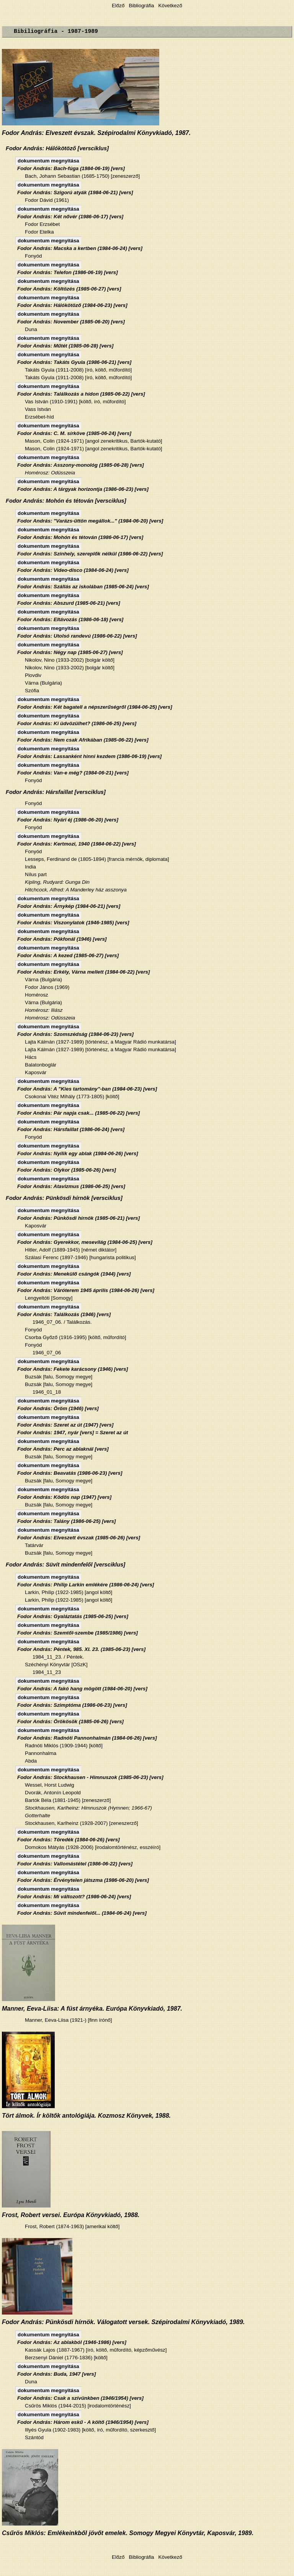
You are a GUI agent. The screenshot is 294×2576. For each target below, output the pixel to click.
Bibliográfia (141, 5)
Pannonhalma (40, 1753)
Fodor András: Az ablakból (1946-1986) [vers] (71, 2342)
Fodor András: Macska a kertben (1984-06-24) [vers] (79, 248)
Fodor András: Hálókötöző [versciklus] (57, 148)
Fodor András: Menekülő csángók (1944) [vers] (74, 1274)
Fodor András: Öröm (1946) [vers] (58, 1408)
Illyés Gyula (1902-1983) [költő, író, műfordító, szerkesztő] (90, 2430)
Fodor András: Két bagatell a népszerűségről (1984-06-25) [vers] (94, 707)
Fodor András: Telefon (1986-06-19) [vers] (67, 272)
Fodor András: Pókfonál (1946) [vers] (62, 939)
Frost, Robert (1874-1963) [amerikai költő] (72, 2226)
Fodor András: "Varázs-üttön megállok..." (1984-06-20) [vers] (90, 521)
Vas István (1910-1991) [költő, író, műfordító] (75, 401)
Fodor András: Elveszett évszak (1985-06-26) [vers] (78, 1537)
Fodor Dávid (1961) (47, 200)
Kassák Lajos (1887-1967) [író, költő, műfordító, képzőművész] (96, 2350)
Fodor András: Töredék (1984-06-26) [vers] (68, 1839)
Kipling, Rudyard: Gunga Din (57, 882)
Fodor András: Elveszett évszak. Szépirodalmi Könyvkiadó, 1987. (96, 133)
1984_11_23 (47, 1672)
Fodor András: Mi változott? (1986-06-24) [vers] (74, 1896)
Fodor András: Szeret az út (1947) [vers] (65, 1425)
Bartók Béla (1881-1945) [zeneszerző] (68, 1800)
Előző (119, 5)
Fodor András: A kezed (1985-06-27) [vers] (68, 955)
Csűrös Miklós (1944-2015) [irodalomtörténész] (78, 2406)
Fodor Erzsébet (42, 224)
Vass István (38, 409)
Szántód (34, 2437)
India (30, 867)
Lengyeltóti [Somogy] (48, 1298)
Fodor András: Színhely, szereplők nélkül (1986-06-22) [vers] (90, 554)
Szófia (32, 690)
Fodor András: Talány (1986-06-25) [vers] (66, 1521)
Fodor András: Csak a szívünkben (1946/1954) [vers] (80, 2398)
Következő (169, 5)
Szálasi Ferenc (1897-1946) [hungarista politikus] (80, 1257)
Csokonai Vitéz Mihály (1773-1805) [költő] (72, 1096)
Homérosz (36, 995)
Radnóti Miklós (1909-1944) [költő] (64, 1745)
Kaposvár (35, 1072)
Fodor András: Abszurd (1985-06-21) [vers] (68, 603)
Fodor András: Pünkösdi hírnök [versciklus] (64, 1198)
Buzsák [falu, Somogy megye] (58, 1377)
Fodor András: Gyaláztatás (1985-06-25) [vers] (72, 1616)
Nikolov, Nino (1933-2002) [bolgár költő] (69, 660)
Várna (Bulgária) (43, 683)
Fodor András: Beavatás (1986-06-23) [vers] (69, 1473)
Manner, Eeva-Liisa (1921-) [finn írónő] (68, 2020)
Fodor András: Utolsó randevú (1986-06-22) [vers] (77, 636)
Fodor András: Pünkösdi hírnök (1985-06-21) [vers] (78, 1218)
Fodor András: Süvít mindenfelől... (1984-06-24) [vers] (82, 1913)
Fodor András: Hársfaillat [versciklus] (56, 792)
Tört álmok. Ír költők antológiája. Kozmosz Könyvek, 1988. (86, 2115)
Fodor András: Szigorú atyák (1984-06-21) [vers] (75, 192)
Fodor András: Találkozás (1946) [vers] (64, 1314)
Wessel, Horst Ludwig (49, 1785)
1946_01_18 (47, 1392)
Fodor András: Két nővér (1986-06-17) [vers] (70, 216)
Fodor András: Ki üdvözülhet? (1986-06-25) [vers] (76, 723)
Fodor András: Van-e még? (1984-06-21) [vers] (73, 773)
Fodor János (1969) (47, 987)
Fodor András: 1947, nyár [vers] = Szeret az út (72, 1432)
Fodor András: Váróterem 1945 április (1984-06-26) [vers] (85, 1290)
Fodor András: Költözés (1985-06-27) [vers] (69, 289)
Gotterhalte (37, 1815)
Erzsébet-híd (39, 417)
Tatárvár (34, 1545)
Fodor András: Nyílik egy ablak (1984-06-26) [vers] (77, 1153)
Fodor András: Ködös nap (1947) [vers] (64, 1497)
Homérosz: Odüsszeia (50, 473)
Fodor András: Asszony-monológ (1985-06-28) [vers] (80, 465)
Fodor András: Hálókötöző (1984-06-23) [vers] (72, 305)
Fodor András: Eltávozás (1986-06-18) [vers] (70, 619)
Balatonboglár (40, 1065)
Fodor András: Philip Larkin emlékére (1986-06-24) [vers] (85, 1584)
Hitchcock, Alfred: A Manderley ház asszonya (76, 890)
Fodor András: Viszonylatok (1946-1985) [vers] (73, 922)
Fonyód (33, 256)
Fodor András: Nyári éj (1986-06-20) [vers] (67, 820)
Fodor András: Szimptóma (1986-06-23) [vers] (72, 1705)
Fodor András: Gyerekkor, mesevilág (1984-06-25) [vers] (84, 1242)
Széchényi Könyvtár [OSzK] (56, 1664)
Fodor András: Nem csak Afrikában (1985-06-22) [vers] (83, 740)
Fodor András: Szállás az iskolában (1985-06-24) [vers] (83, 586)
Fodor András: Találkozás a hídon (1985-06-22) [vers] (81, 394)
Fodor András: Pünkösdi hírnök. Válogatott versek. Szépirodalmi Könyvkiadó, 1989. (123, 2322)
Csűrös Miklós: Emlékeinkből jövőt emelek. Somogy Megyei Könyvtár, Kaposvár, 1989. (127, 2533)
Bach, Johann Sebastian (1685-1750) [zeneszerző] (82, 176)
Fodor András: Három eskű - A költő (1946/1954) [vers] (83, 2422)
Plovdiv (33, 675)
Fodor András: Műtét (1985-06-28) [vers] (65, 346)
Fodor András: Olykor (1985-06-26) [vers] (66, 1170)
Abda (31, 1761)
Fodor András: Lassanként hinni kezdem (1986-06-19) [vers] (89, 756)
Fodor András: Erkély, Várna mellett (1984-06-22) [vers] (83, 972)
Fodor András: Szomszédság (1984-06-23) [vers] (75, 1034)
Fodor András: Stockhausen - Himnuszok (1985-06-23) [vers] (90, 1777)
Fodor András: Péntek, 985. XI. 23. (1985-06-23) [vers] (81, 1649)
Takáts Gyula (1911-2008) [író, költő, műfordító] (78, 370)
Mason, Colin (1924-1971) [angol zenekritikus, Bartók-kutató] (93, 441)
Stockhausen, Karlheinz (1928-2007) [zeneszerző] (81, 1823)
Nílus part (36, 874)
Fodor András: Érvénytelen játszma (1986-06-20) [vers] (83, 1880)
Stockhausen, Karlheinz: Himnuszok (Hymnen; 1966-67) (88, 1808)
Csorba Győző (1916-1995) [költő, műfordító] (75, 1337)
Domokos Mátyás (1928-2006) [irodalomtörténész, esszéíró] (92, 1847)
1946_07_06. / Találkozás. (62, 1322)
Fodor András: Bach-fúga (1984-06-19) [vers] (71, 168)
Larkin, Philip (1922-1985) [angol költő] (68, 1592)
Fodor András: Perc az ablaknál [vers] (63, 1449)
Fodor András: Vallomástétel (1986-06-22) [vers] (74, 1864)
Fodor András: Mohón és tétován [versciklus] (66, 501)
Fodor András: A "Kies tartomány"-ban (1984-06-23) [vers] (87, 1089)
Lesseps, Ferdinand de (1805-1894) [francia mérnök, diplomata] (97, 859)
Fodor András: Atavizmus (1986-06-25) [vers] (71, 1186)
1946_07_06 (47, 1352)
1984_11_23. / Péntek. (58, 1657)
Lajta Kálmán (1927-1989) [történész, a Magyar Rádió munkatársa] (100, 1042)
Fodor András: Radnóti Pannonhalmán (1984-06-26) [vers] (87, 1738)
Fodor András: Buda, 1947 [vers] (56, 2374)
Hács (30, 1057)
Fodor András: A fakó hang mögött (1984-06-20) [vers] (82, 1688)
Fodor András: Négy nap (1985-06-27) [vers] (70, 652)
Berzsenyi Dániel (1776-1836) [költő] (66, 2357)
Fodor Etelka (39, 232)
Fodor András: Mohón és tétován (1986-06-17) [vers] (80, 537)
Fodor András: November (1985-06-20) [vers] (71, 322)
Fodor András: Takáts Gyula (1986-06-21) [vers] (74, 362)
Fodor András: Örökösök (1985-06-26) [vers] (70, 1721)
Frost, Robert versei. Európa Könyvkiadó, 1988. (70, 2215)
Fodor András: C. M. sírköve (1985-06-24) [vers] (74, 433)
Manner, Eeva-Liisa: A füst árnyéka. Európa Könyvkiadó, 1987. (92, 2008)
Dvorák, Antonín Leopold (53, 1792)
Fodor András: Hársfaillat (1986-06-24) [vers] (70, 1129)
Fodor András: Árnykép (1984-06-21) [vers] (68, 906)
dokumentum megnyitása (48, 161)
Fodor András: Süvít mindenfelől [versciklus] (65, 1565)
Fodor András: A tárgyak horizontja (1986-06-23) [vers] (83, 489)
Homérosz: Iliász (44, 1010)
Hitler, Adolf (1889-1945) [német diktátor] (70, 1250)
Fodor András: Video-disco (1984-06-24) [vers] (73, 570)
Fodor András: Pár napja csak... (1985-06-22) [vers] (78, 1113)
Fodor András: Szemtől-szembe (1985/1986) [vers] (77, 1633)
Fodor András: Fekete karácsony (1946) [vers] (72, 1369)
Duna (31, 329)
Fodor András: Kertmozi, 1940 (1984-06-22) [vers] (76, 844)
